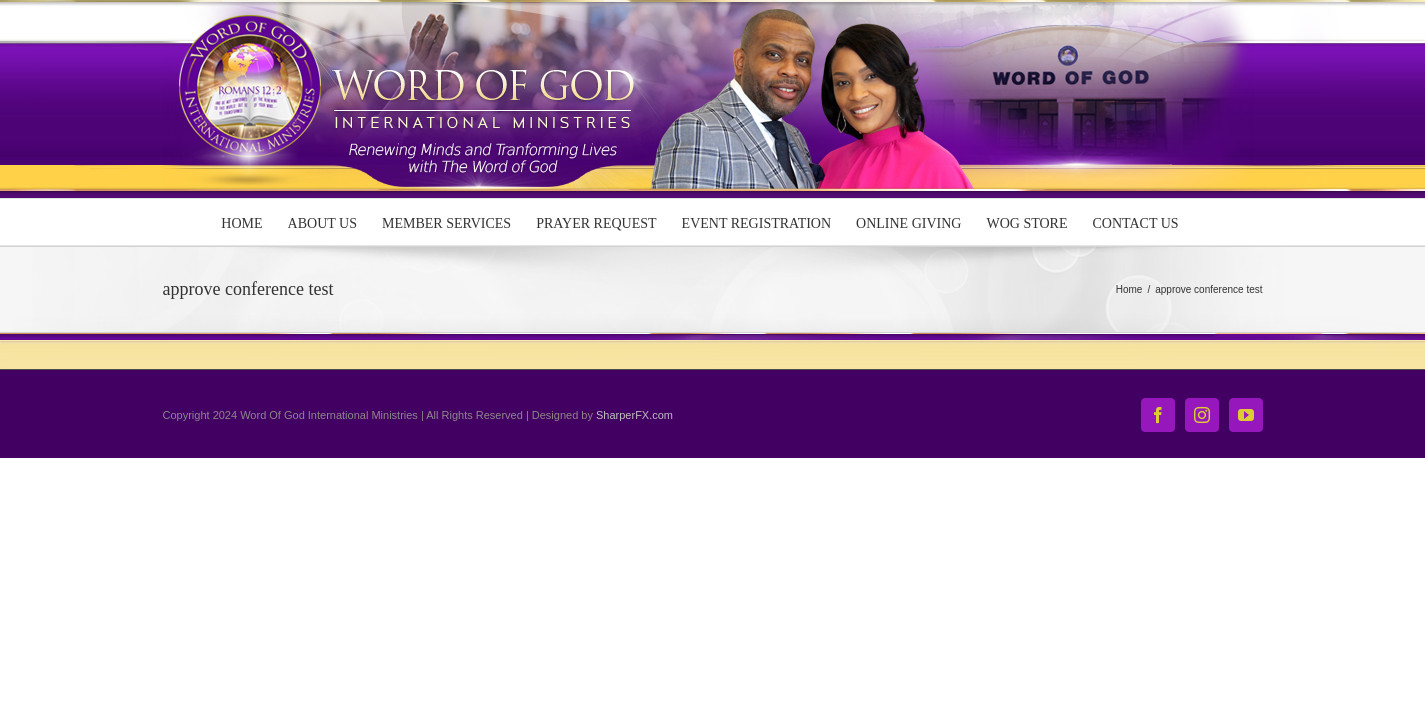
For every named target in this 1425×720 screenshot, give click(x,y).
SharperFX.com (634, 415)
